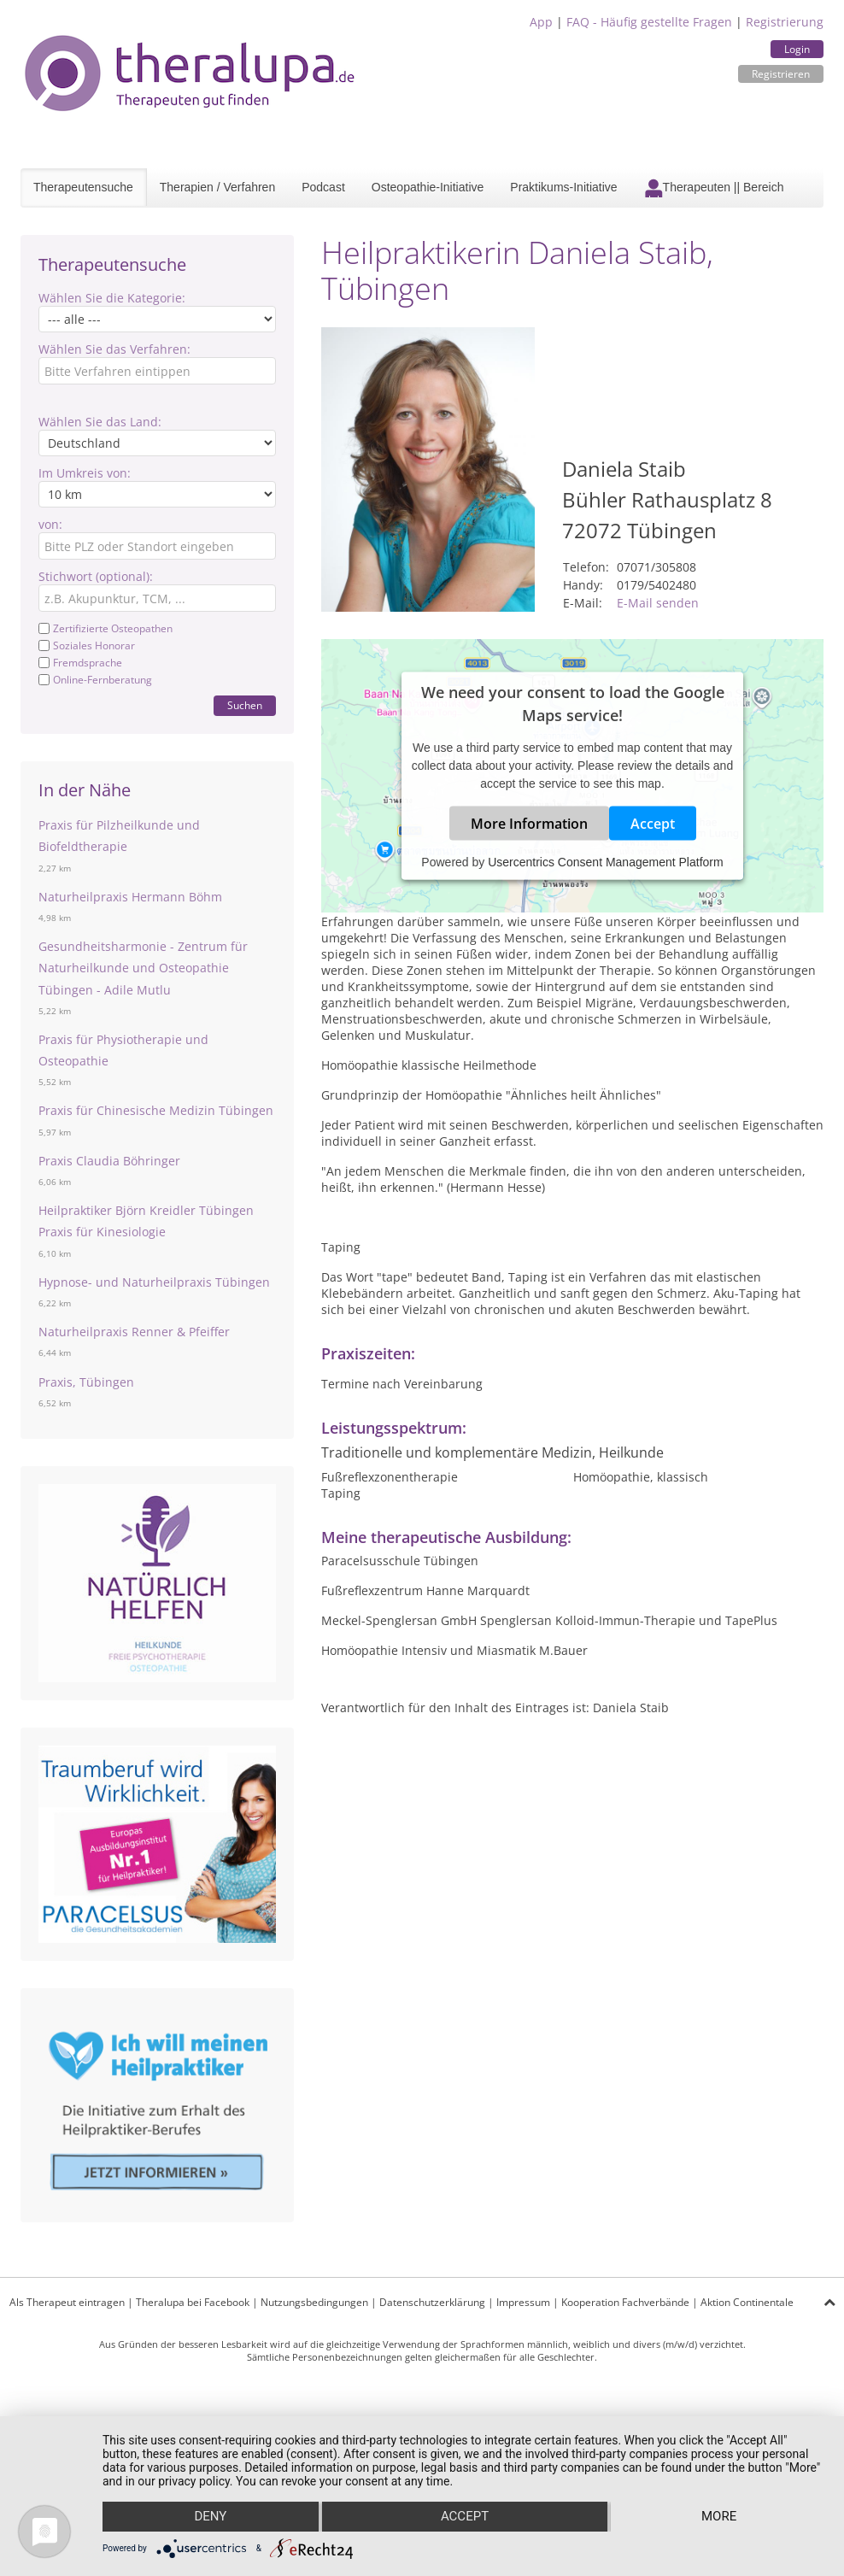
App (541, 22)
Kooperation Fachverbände (625, 2302)
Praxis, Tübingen (86, 1382)
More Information (529, 823)
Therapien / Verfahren (217, 187)
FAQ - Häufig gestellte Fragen (649, 22)
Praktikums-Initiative (563, 187)
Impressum (523, 2302)
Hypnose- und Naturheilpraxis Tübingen (154, 1282)
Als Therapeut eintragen (67, 2302)
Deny (210, 2517)
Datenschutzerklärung (432, 2302)
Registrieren (781, 74)
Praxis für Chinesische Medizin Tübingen (155, 1110)
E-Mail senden (658, 603)
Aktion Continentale (747, 2302)
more (718, 2517)
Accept (652, 823)
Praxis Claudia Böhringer (109, 1161)
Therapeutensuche (83, 187)
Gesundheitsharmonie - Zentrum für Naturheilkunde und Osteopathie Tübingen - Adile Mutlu (143, 967)
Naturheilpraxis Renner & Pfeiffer (134, 1331)
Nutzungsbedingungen (314, 2302)
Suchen (244, 705)
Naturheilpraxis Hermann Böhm (130, 897)
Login (797, 49)
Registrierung (784, 22)
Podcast (323, 187)
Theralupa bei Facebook (192, 2302)
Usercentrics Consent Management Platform (605, 862)
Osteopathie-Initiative (428, 187)
